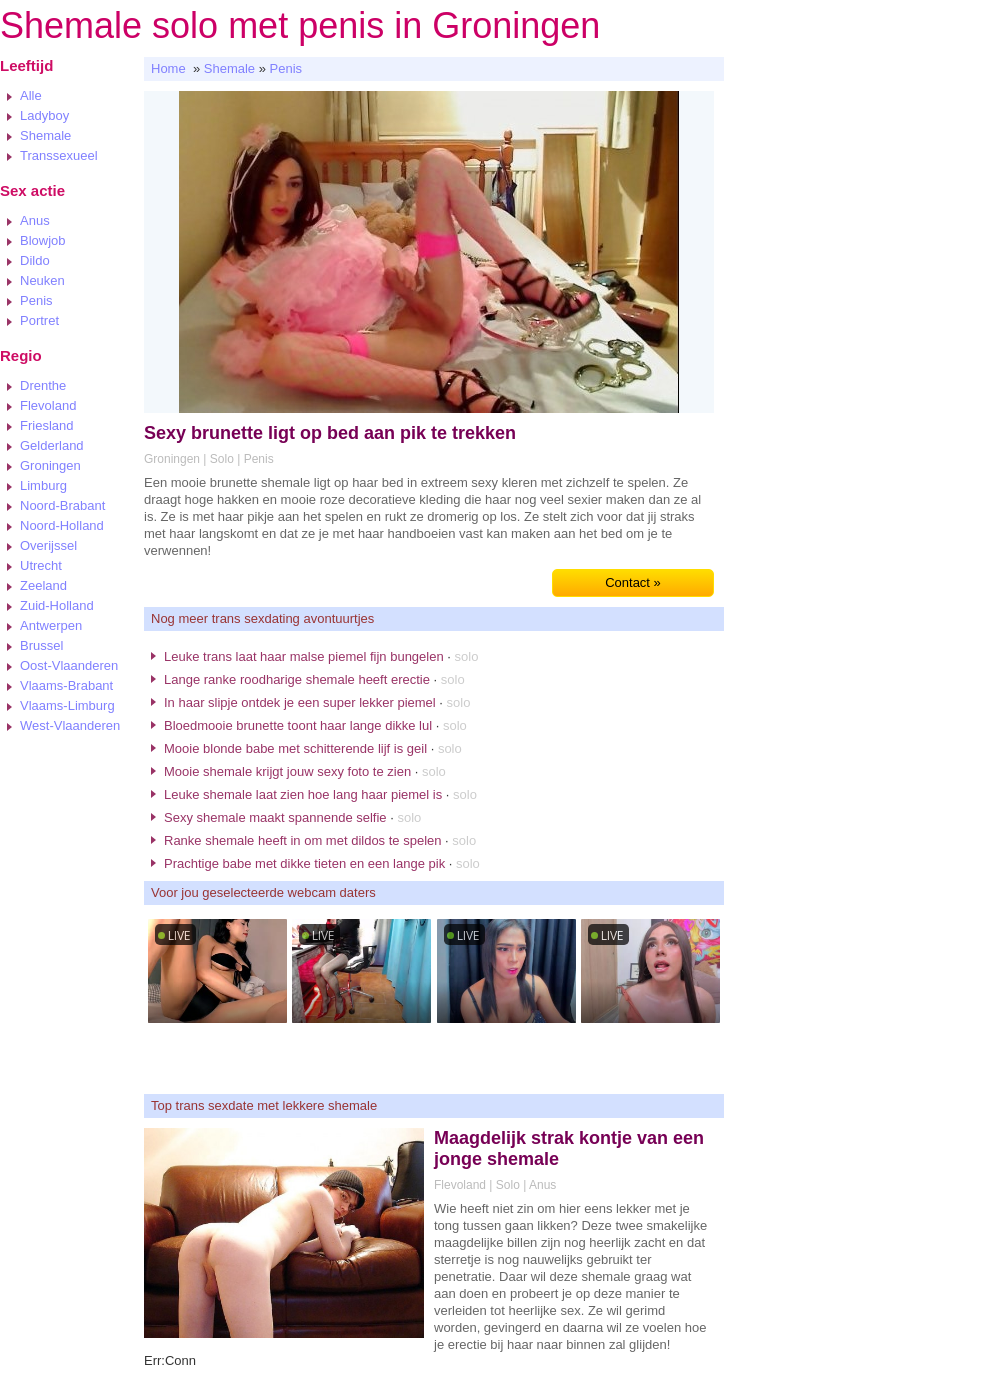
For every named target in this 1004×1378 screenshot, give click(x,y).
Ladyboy (44, 115)
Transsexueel (59, 155)
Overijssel (48, 545)
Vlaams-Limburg (67, 705)
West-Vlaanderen (70, 725)
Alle (31, 95)
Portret (39, 320)
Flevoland (48, 405)
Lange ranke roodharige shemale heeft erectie (297, 679)
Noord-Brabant (62, 505)
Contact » (633, 582)
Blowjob (43, 240)
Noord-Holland (62, 525)
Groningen (50, 465)
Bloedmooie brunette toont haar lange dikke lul (298, 725)
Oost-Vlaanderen (69, 665)
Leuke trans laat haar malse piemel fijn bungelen (304, 656)
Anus (35, 220)
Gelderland (52, 445)
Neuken (42, 280)
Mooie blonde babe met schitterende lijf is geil (295, 748)
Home (168, 68)
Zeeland (43, 585)
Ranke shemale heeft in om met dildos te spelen (303, 840)
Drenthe (43, 385)
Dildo (35, 260)
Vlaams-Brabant (66, 685)
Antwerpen (51, 625)
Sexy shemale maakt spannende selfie (275, 817)
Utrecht (41, 565)
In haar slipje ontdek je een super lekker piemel (300, 702)
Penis (36, 300)
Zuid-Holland (57, 605)
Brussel (41, 645)
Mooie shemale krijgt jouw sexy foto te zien (287, 771)
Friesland (46, 425)
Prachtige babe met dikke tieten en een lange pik (304, 863)
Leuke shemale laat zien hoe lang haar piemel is (303, 794)
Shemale (45, 135)
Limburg (43, 485)
